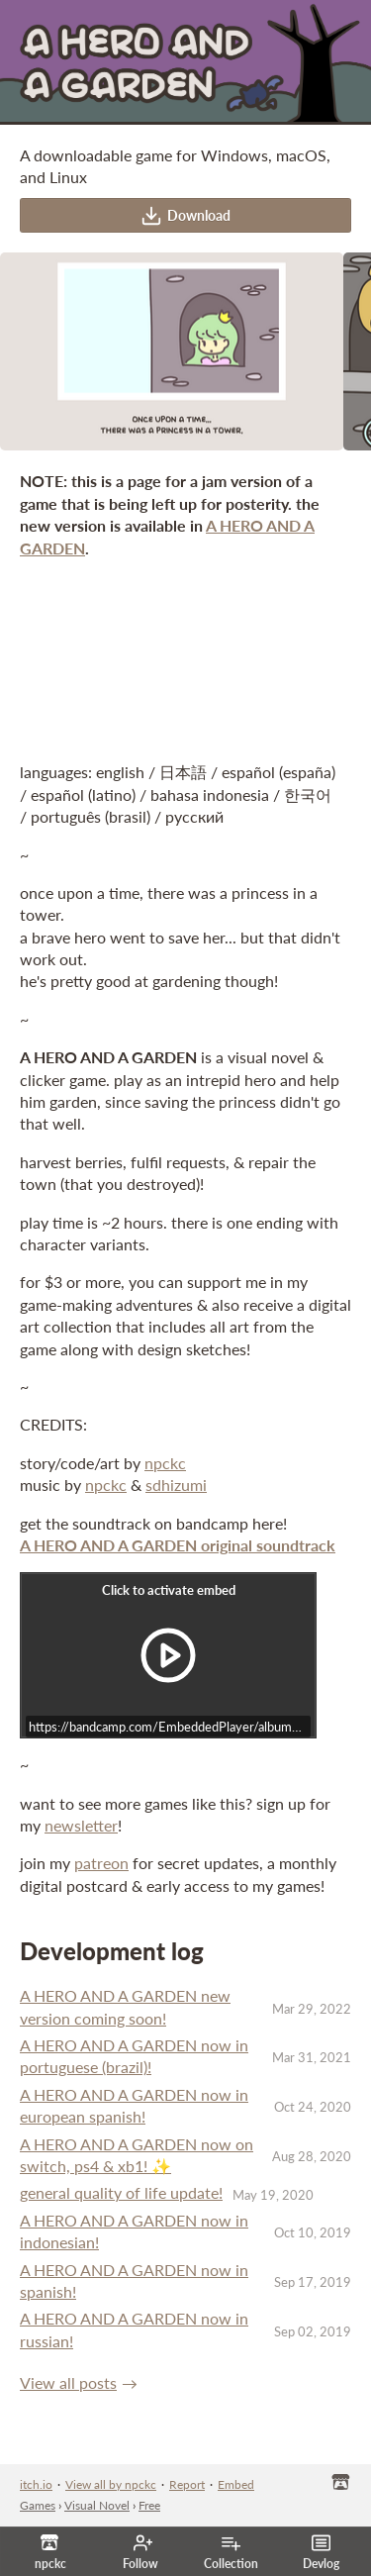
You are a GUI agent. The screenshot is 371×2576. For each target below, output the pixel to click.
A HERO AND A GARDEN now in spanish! (134, 2280)
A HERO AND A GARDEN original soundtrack (177, 1545)
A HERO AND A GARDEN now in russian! (134, 2329)
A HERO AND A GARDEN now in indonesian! (134, 2231)
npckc (165, 1462)
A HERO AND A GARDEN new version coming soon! (125, 2006)
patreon (101, 1862)
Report (187, 2484)
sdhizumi (176, 1484)
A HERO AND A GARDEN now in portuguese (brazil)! (134, 2055)
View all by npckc (110, 2484)
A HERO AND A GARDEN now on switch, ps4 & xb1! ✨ (136, 2154)
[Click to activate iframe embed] (168, 1655)
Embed (236, 2484)
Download (185, 216)
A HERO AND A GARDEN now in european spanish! (134, 2105)
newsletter (81, 1825)
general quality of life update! (121, 2192)
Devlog (321, 2552)
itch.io (36, 2484)
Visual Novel (97, 2505)
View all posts (68, 2382)
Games (37, 2505)
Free (149, 2505)
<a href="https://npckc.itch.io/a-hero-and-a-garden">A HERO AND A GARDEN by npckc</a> (185, 658)
